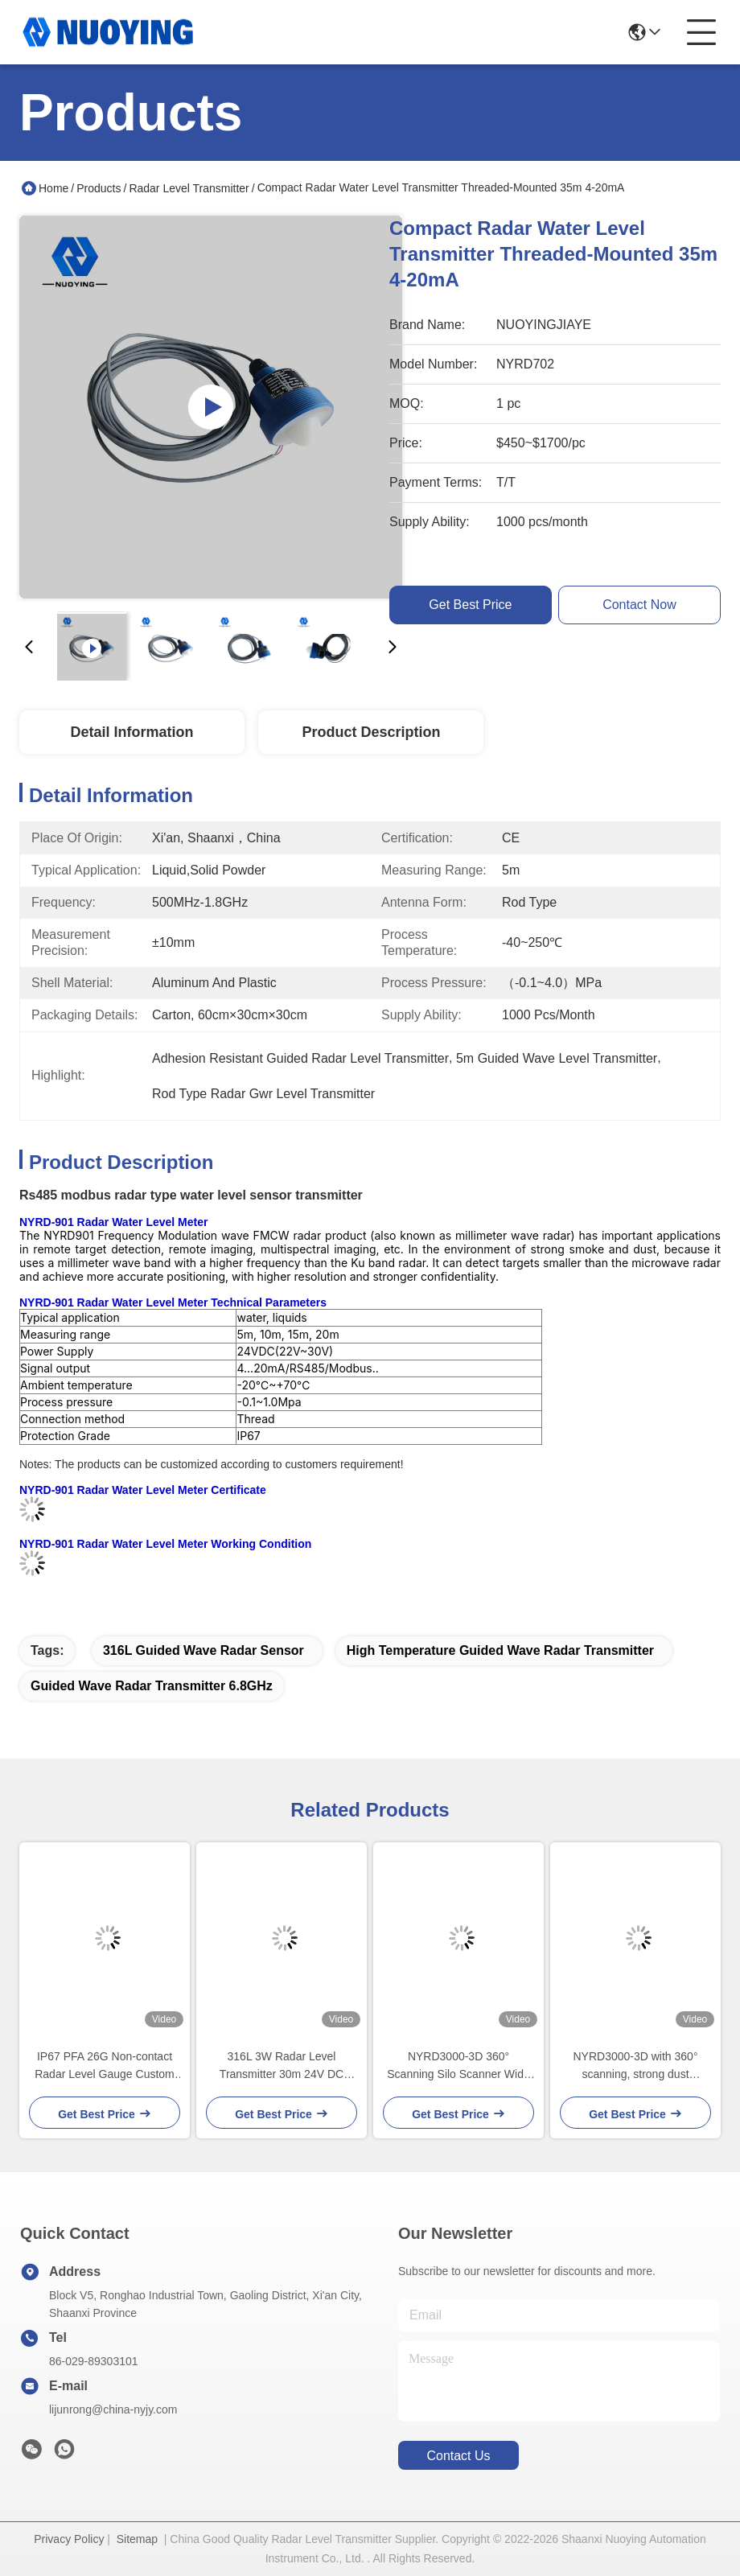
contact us (458, 2456)
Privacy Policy (69, 2539)
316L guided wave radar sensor (203, 1650)
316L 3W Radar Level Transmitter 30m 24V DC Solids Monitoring (281, 2066)
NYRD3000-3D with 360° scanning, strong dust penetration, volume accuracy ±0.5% (635, 2066)
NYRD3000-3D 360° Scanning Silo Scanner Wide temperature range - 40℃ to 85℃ (458, 2066)
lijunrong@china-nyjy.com (113, 2409)
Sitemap (137, 2539)
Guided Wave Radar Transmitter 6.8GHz (152, 1686)
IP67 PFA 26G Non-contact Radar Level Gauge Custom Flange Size (105, 2066)
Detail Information (131, 732)
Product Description (371, 732)
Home (53, 188)
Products (98, 188)
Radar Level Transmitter (189, 188)
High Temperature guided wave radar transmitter (500, 1650)
